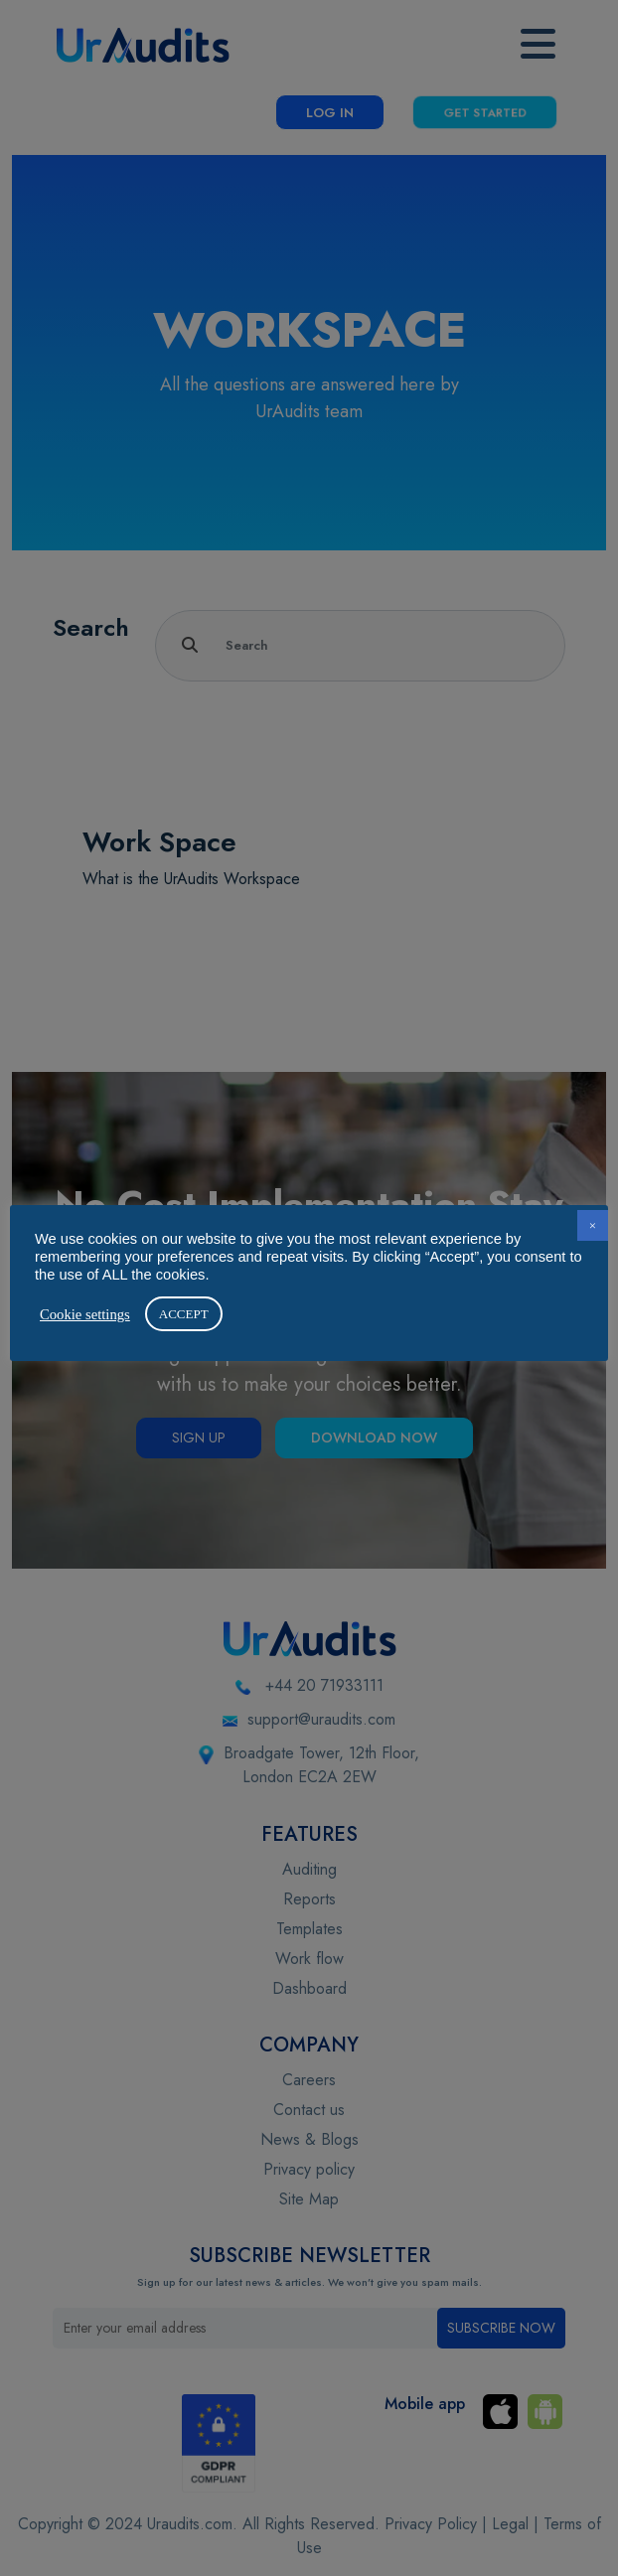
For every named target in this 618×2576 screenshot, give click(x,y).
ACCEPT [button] (184, 1313)
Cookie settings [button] (85, 1314)
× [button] (592, 1225)
